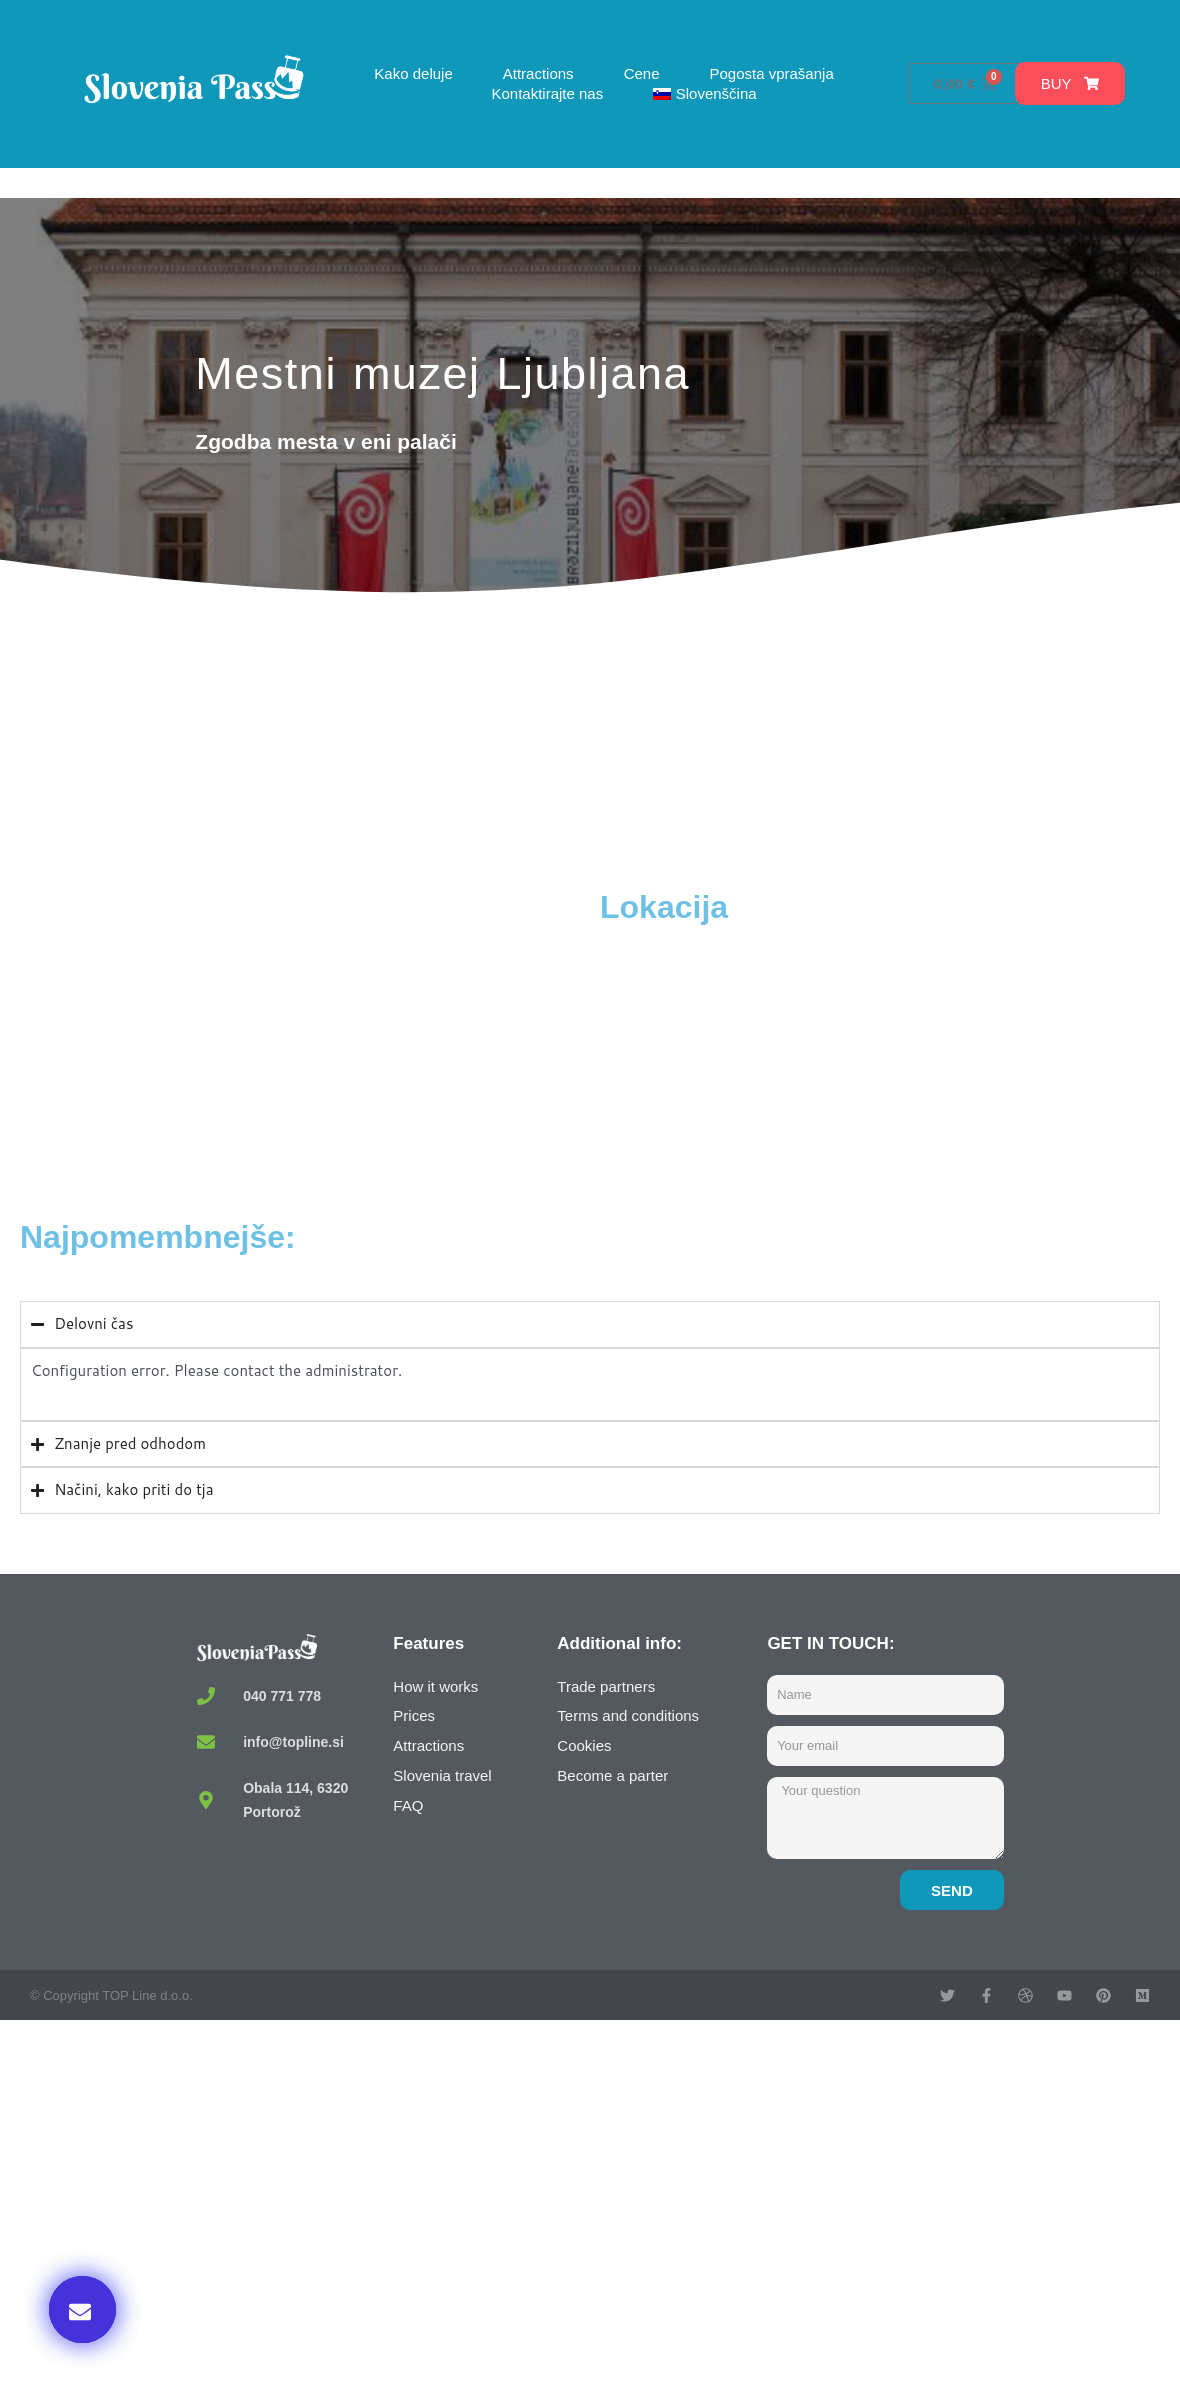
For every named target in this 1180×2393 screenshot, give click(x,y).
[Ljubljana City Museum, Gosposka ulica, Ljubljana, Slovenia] (305, 1037)
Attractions (538, 73)
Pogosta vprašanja (771, 73)
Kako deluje (413, 73)
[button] (82, 2309)
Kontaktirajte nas (547, 93)
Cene (642, 73)
